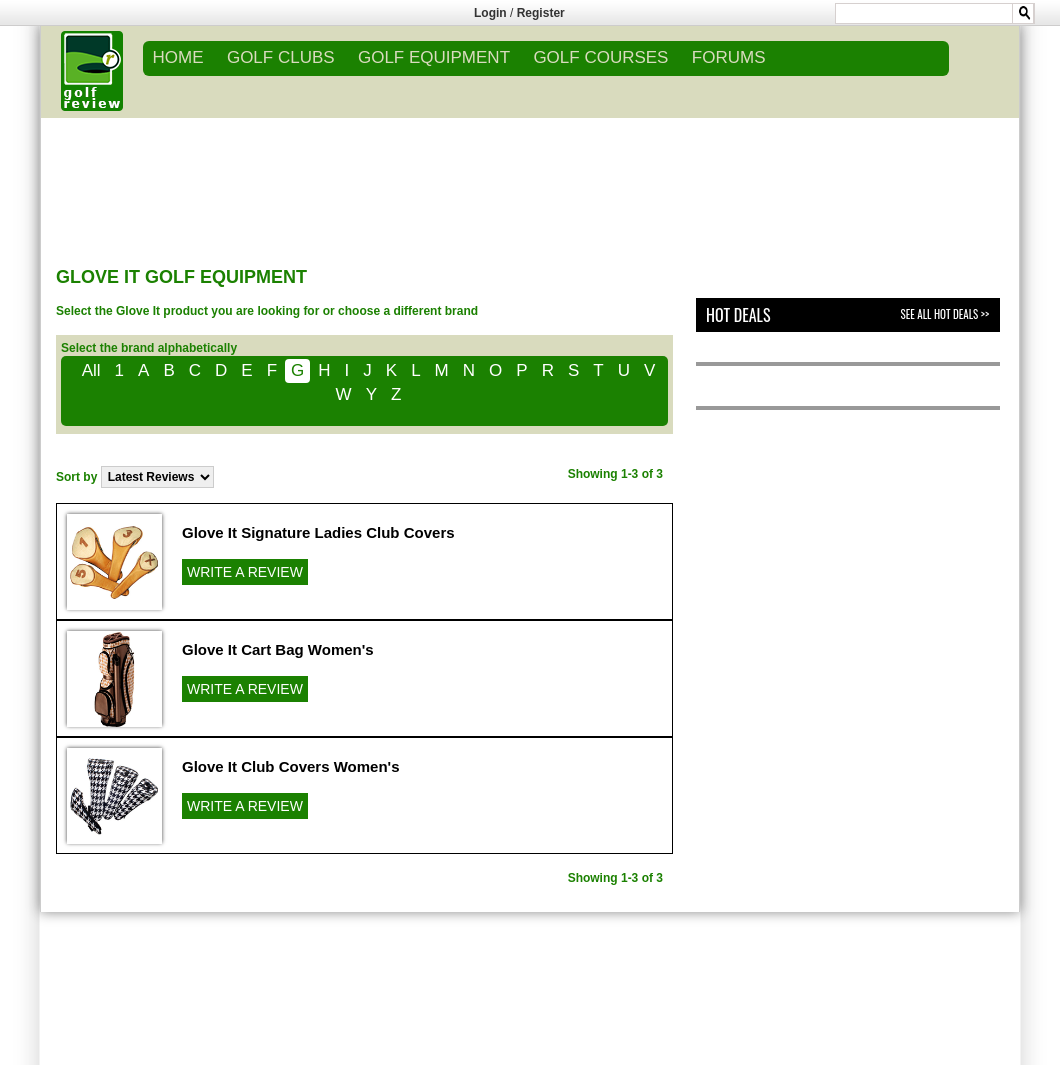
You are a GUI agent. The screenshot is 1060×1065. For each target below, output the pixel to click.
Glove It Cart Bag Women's (278, 649)
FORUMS (729, 57)
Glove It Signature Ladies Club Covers (318, 532)
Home (178, 57)
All (91, 370)
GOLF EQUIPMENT (434, 57)
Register (541, 13)
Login (490, 13)
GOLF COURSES (600, 57)
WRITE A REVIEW (245, 572)
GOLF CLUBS (281, 57)
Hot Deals (738, 315)
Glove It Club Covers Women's (291, 766)
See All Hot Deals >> (945, 314)
